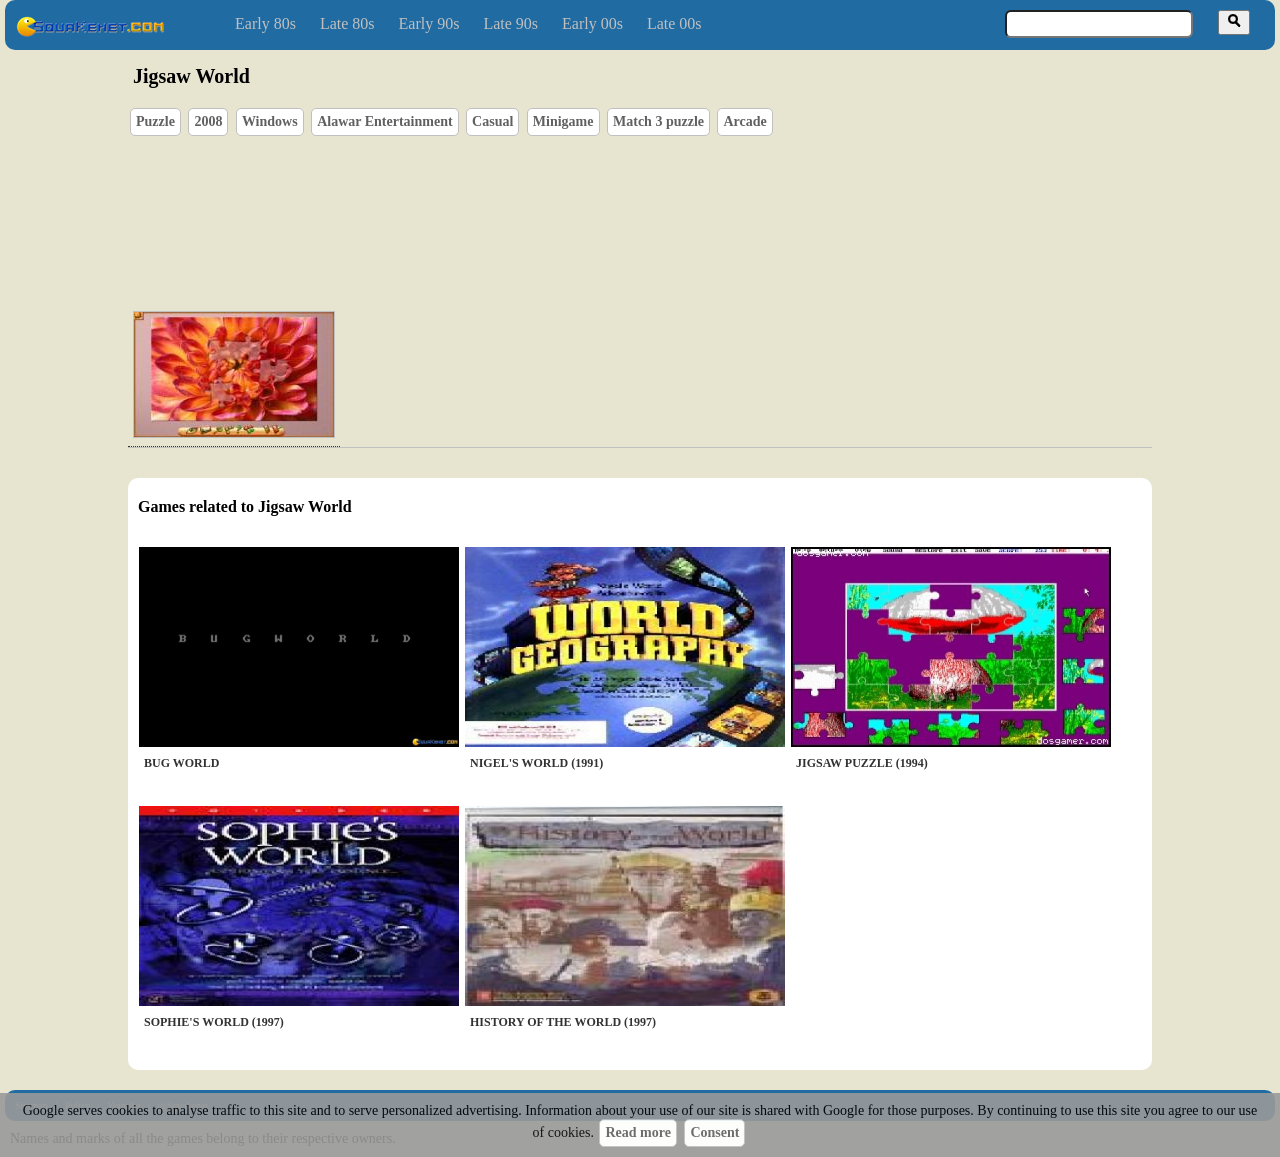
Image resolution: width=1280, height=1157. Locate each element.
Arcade (744, 121)
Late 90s (510, 23)
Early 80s (265, 23)
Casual (492, 121)
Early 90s (429, 23)
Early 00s (592, 23)
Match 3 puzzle (658, 121)
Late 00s (674, 23)
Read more (637, 1132)
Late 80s (347, 23)
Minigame (563, 121)
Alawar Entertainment (384, 121)
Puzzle (155, 121)
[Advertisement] (697, 201)
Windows (270, 121)
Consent (714, 1132)
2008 (208, 121)
